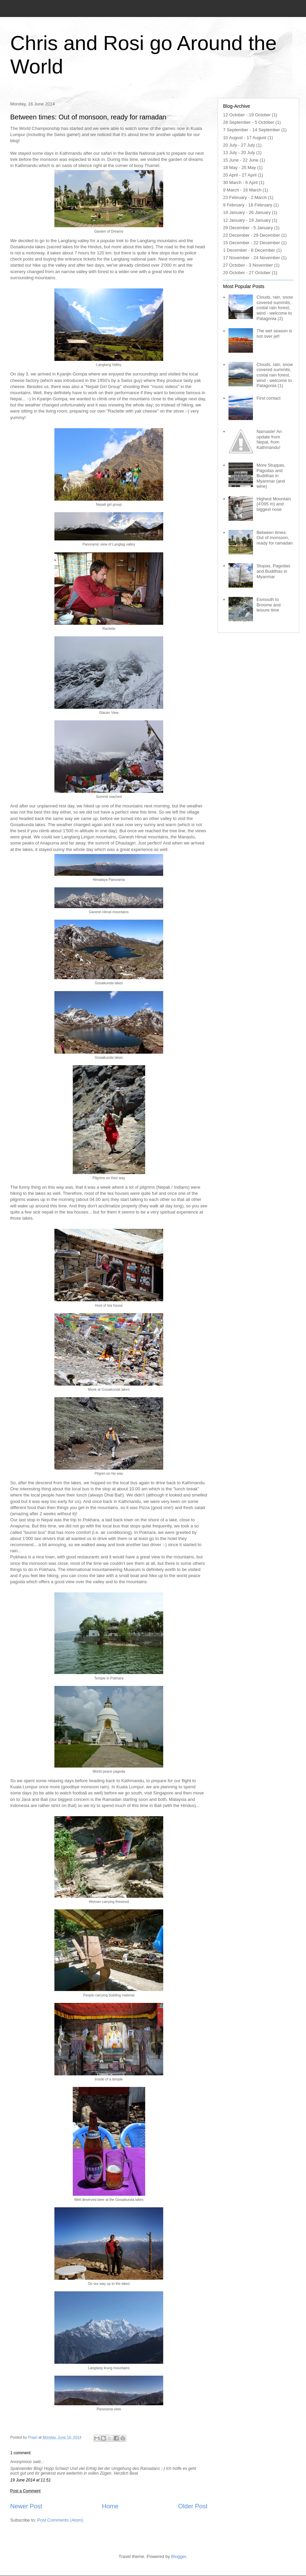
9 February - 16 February (247, 204)
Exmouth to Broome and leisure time (268, 605)
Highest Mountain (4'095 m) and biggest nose (273, 504)
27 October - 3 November (248, 265)
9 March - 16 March (242, 190)
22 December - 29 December (251, 235)
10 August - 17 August (244, 137)
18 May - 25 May (239, 167)
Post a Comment (25, 2491)
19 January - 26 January (247, 212)
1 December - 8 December (249, 250)
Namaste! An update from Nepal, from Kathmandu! (269, 439)
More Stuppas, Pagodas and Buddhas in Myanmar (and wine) (270, 476)
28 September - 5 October (248, 122)
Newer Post (26, 2506)
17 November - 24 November (251, 257)
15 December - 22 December (251, 242)
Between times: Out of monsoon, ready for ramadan (274, 538)
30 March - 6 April (240, 182)
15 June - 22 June (240, 160)
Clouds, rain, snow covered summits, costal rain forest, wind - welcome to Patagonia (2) (274, 308)
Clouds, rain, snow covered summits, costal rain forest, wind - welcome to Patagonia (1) (274, 375)
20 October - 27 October (247, 272)
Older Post (192, 2506)
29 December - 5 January (248, 227)
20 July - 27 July (239, 145)
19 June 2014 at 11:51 (30, 2480)
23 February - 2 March (245, 197)
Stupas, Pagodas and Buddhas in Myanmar (273, 571)
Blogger (178, 2556)
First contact (268, 398)
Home (110, 2506)
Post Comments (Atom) (60, 2520)
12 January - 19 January (247, 220)
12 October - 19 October (247, 114)
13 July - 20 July (239, 152)
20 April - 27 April (239, 175)
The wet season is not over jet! (274, 333)
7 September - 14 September (251, 129)
